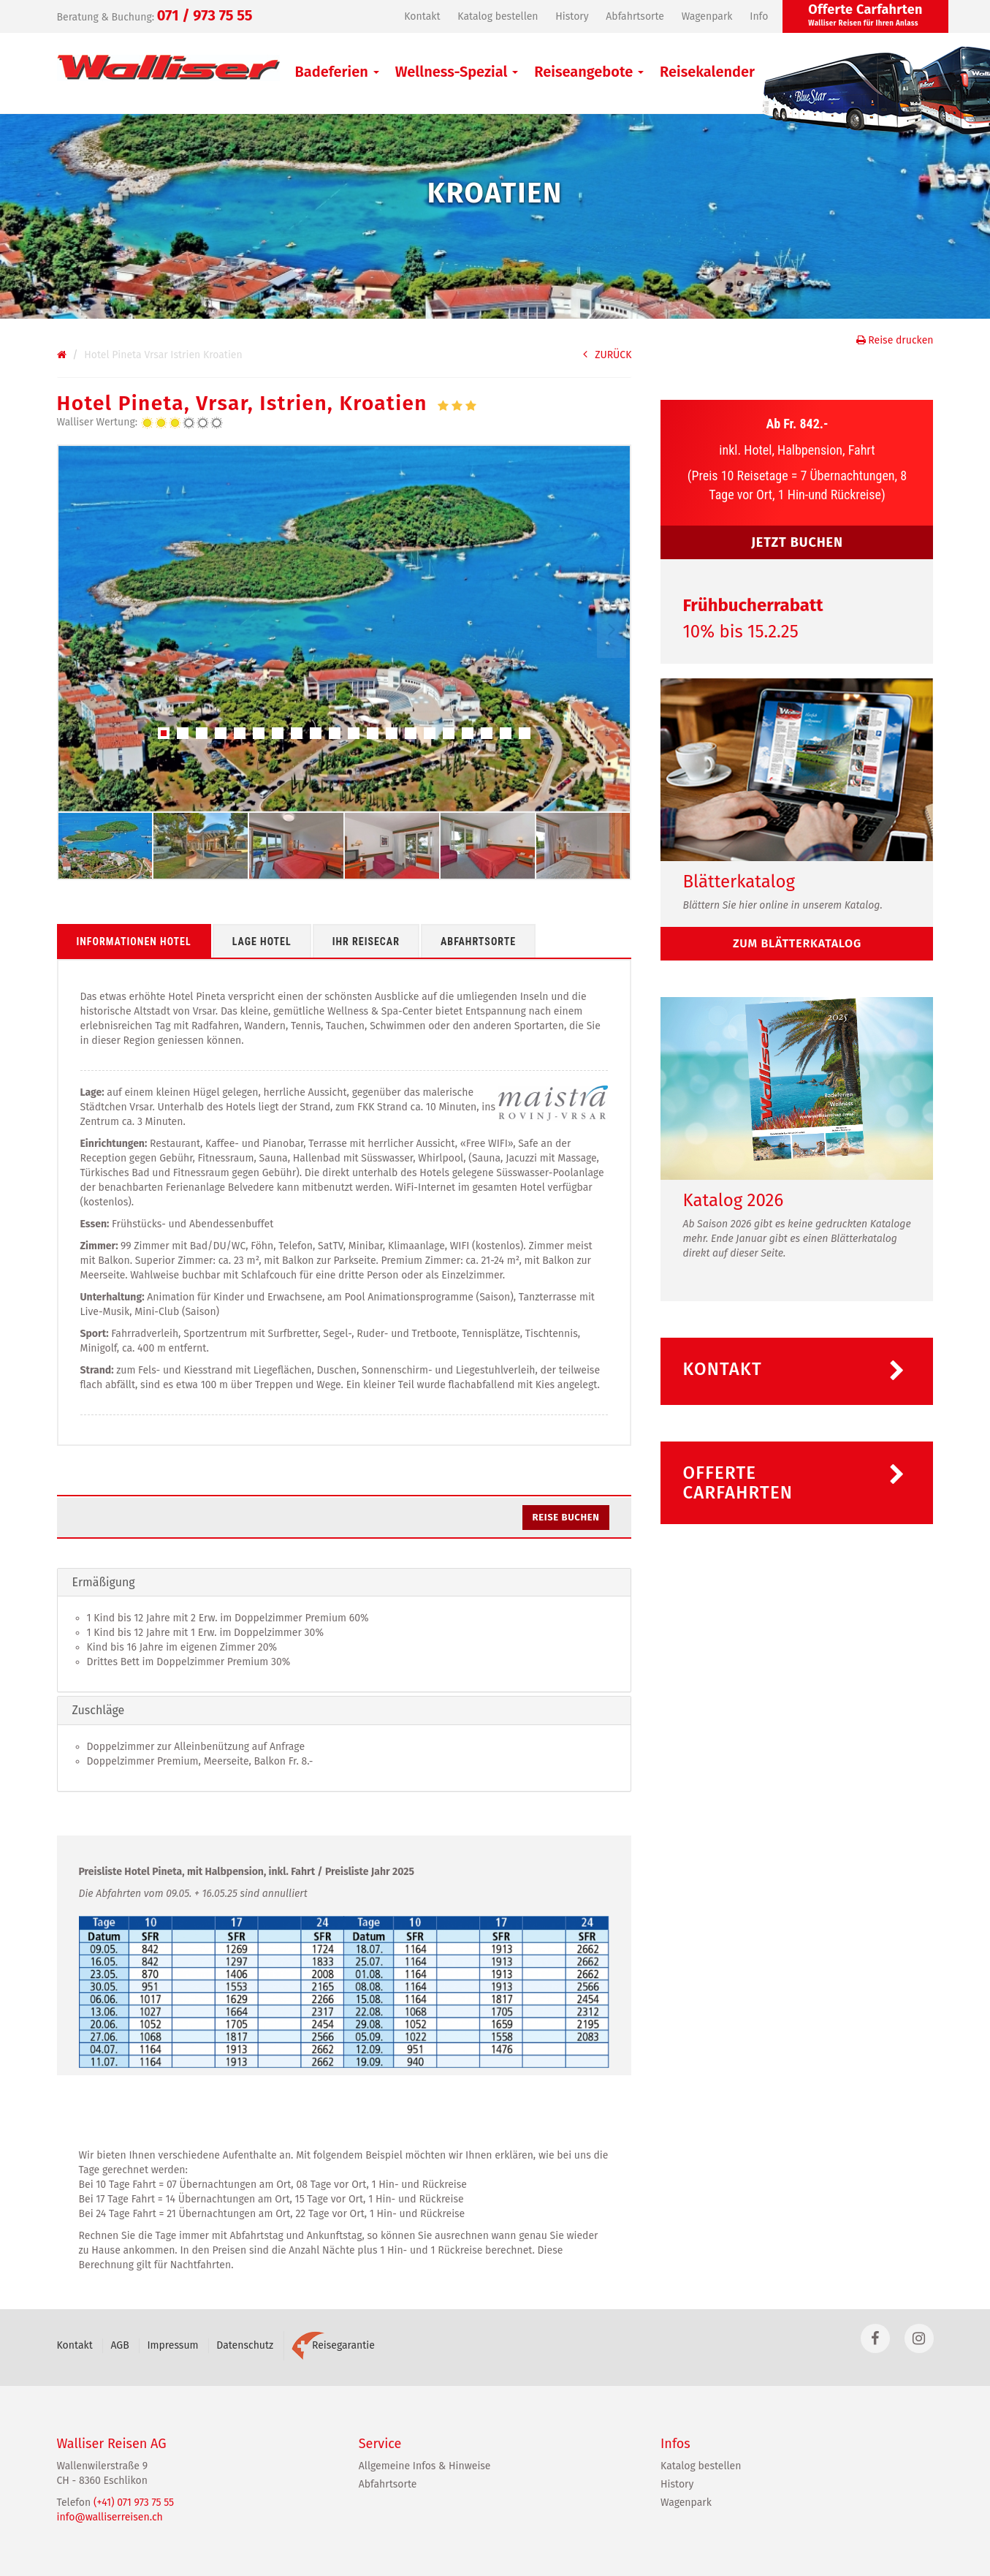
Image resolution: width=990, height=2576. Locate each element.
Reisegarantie (333, 2345)
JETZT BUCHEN (797, 542)
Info (759, 16)
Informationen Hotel (134, 941)
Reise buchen (566, 1517)
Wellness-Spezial (457, 71)
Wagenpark (707, 16)
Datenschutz (244, 2345)
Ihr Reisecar (366, 941)
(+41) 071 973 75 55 (134, 2502)
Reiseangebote (589, 71)
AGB (119, 2345)
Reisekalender (707, 71)
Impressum (172, 2345)
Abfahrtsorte (635, 16)
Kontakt (422, 16)
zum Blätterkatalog (797, 943)
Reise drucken (895, 340)
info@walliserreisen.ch (110, 2517)
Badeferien (337, 71)
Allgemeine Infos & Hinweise (425, 2466)
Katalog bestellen (497, 16)
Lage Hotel (262, 941)
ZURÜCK (607, 354)
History (571, 16)
